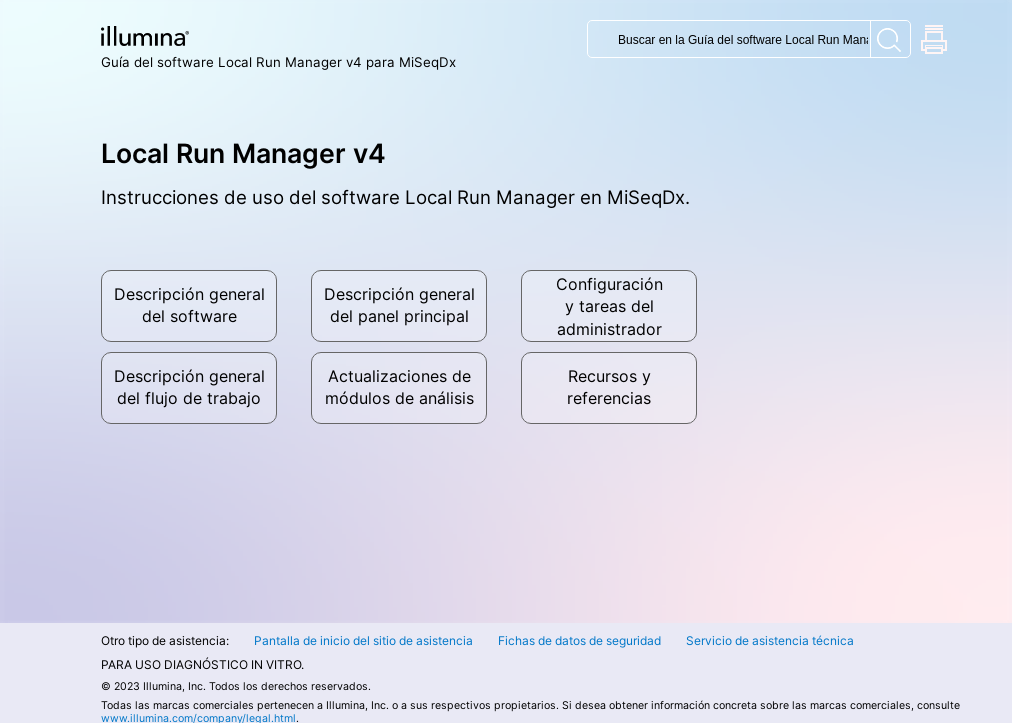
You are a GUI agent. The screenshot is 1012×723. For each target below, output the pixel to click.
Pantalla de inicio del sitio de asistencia (363, 640)
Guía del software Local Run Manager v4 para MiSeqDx (278, 62)
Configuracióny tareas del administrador (609, 306)
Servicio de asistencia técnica (770, 640)
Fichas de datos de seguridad (579, 640)
